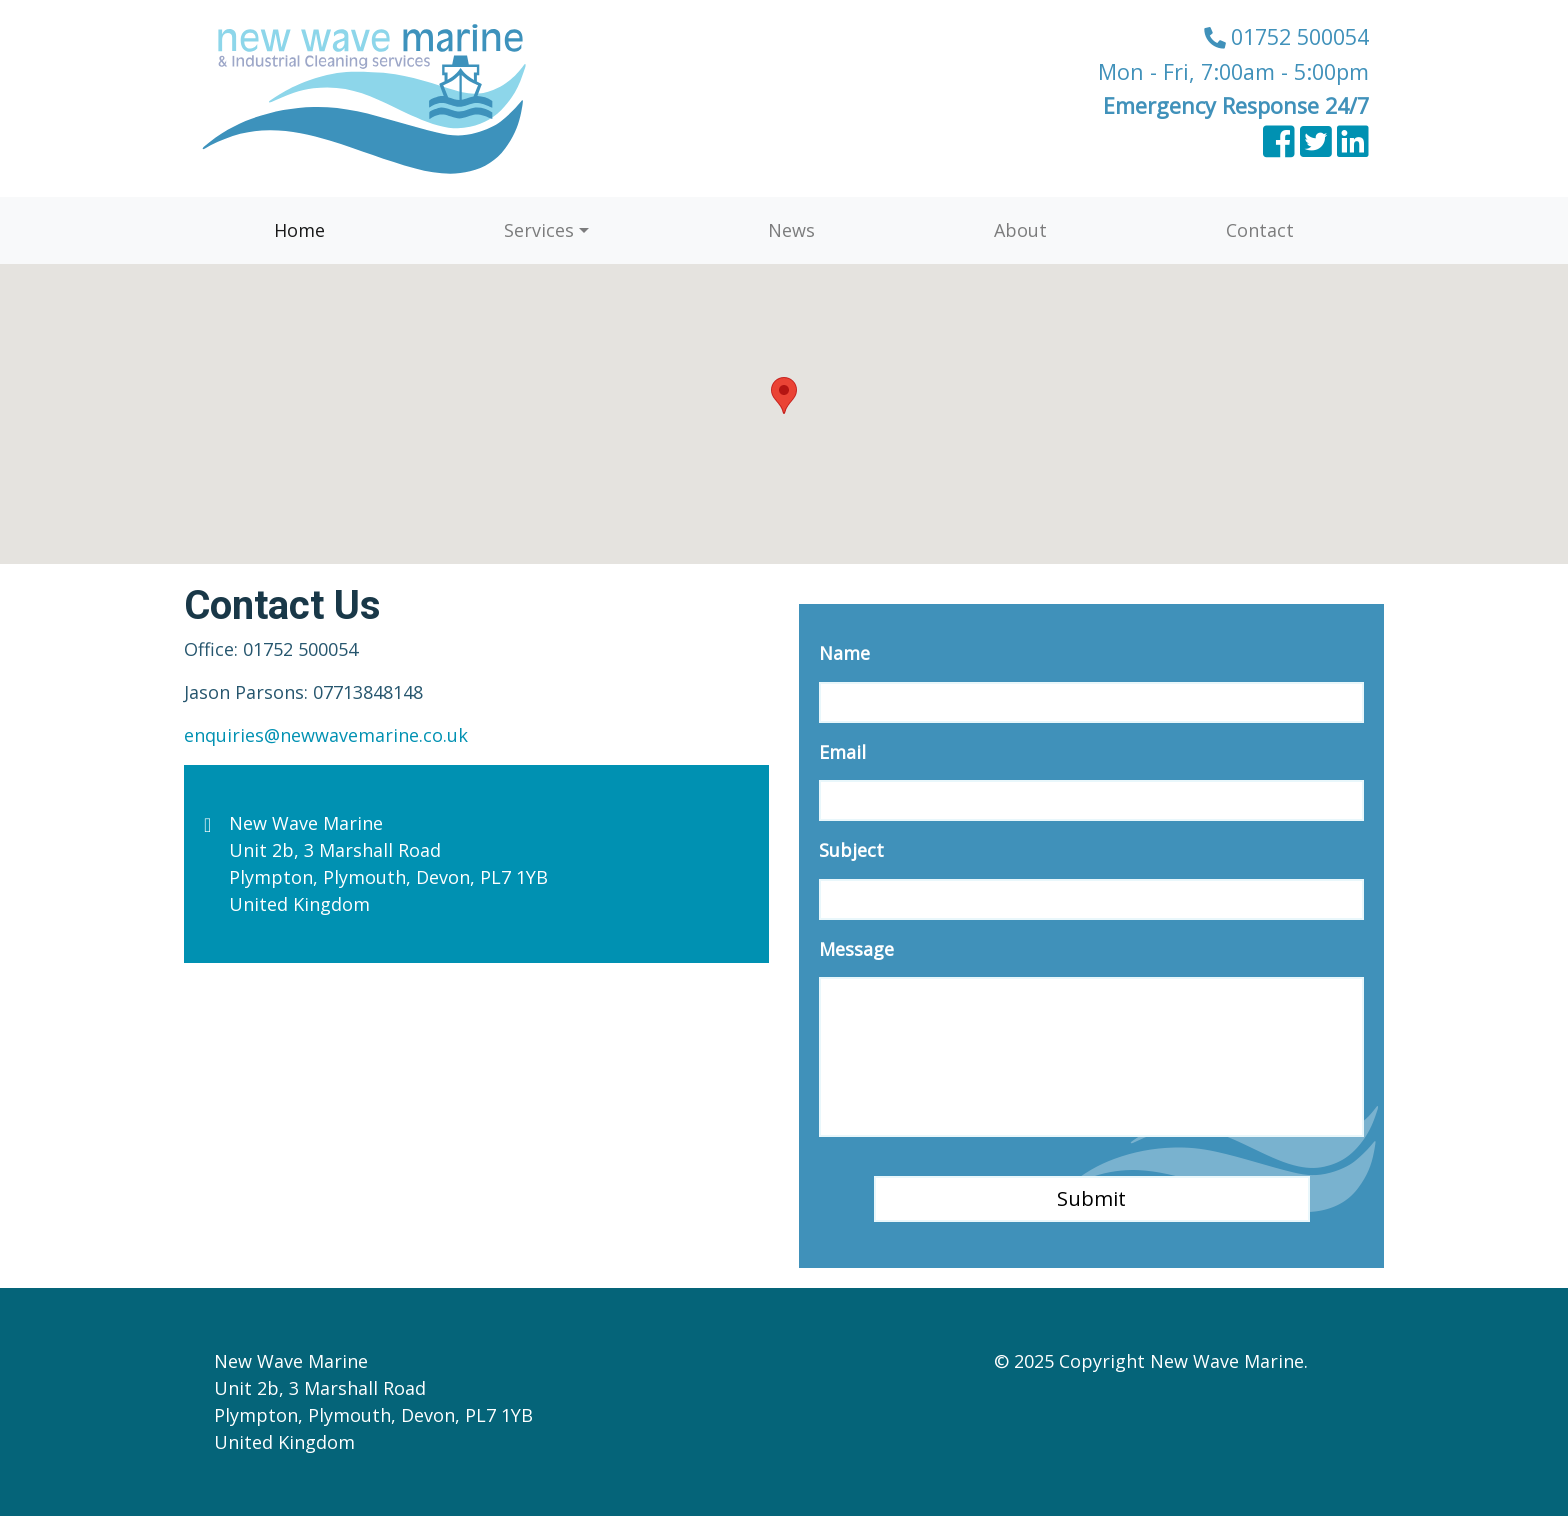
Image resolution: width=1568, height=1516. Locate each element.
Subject (851, 850)
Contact (1260, 230)
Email (842, 752)
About (1020, 230)
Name (844, 653)
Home (299, 230)
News (791, 230)
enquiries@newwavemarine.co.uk (326, 735)
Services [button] (539, 230)
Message (856, 949)
